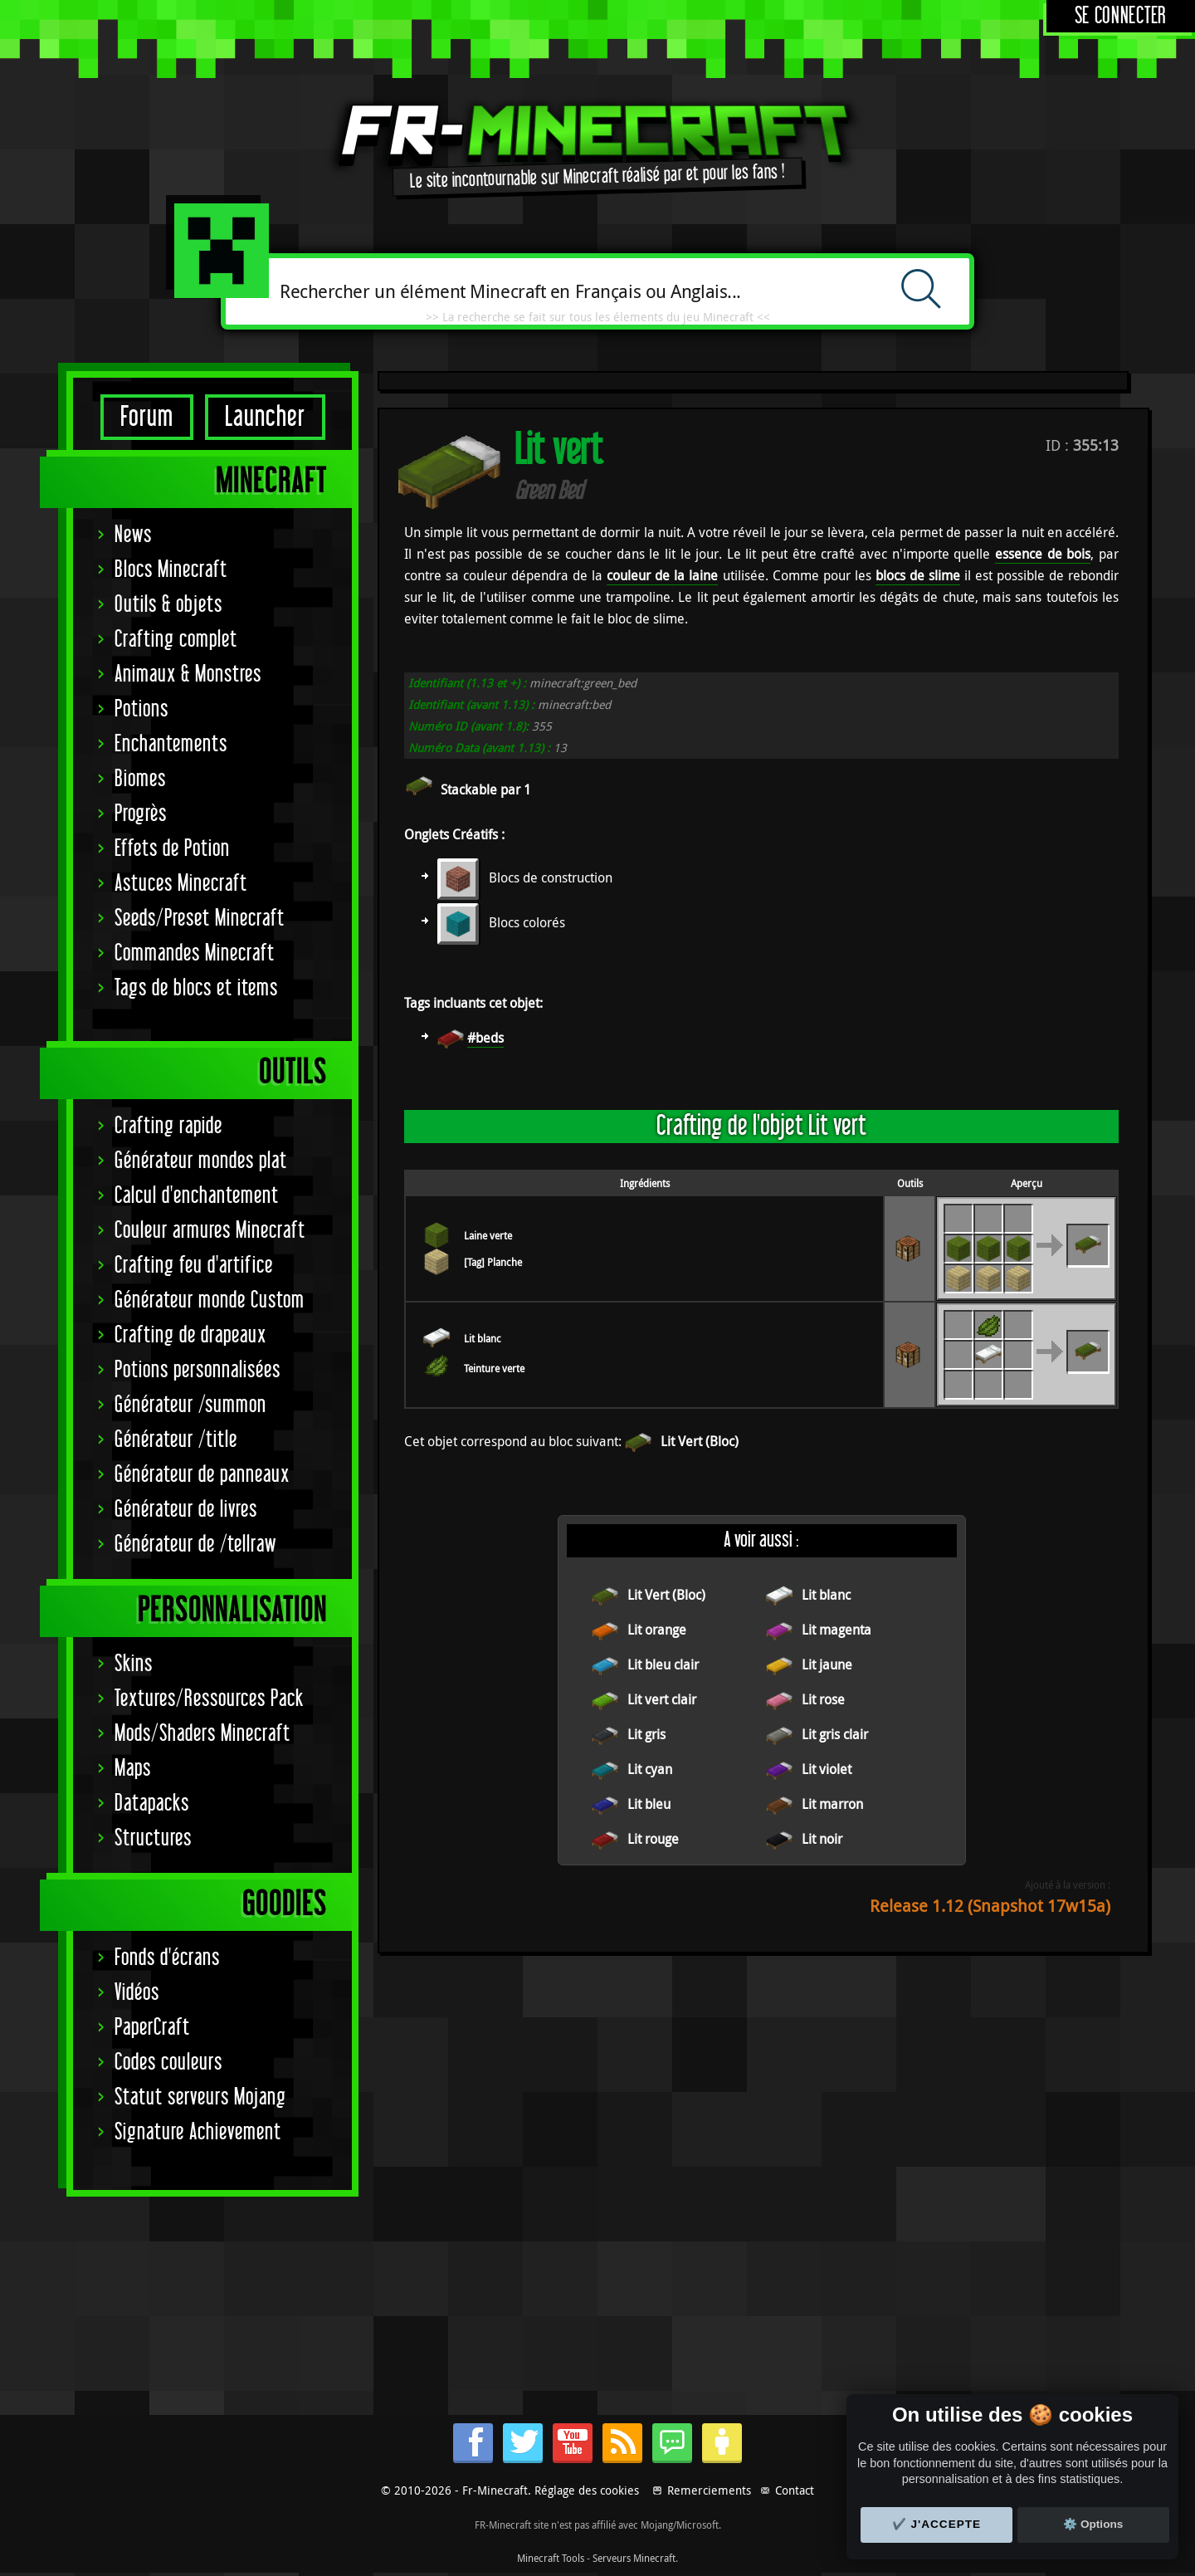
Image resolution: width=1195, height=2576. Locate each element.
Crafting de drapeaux (190, 1335)
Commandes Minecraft (195, 953)
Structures (153, 1838)
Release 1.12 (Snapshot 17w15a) (990, 1905)
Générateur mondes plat (201, 1161)
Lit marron (832, 1804)
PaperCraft (152, 2028)
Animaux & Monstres (188, 674)
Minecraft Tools (550, 2557)
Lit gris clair (835, 1734)
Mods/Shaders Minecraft (202, 1734)
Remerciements (709, 2490)
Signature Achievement (198, 2132)
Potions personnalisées (197, 1370)
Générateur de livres (186, 1510)
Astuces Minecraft (181, 884)
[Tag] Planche (493, 1261)
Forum (146, 417)
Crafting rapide (168, 1126)
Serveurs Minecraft (634, 2557)
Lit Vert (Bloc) (700, 1441)
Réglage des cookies (586, 2490)
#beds (485, 1038)
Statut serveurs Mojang (200, 2097)
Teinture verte (494, 1368)
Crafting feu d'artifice (194, 1266)
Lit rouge (653, 1839)
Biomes (140, 779)
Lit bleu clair (663, 1664)
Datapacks (152, 1803)
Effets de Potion (172, 849)
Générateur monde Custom (210, 1300)
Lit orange (656, 1629)
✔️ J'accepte (937, 2524)
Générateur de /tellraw (195, 1544)
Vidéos (137, 1993)
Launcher (265, 417)
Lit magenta (836, 1629)
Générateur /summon (190, 1405)
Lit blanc (482, 1338)
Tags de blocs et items (196, 988)
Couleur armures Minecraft (210, 1231)
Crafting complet (176, 640)
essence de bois (1042, 554)
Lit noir (822, 1839)
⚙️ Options (1093, 2524)
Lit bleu (649, 1804)
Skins (134, 1664)
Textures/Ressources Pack (209, 1699)
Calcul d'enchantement (197, 1196)
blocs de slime (918, 575)
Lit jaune (827, 1664)
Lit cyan (649, 1769)
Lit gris (646, 1734)
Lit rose (823, 1699)
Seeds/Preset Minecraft (200, 919)
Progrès (141, 814)
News (133, 535)
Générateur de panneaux (202, 1475)
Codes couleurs (168, 2063)
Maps (133, 1769)
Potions (141, 709)
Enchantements (171, 744)
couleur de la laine (662, 575)
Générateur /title (176, 1440)
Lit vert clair (661, 1699)
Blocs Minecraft (171, 570)
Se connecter (1121, 16)
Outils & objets (168, 605)
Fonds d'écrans (167, 1958)
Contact (794, 2490)
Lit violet (826, 1769)
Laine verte (488, 1235)
